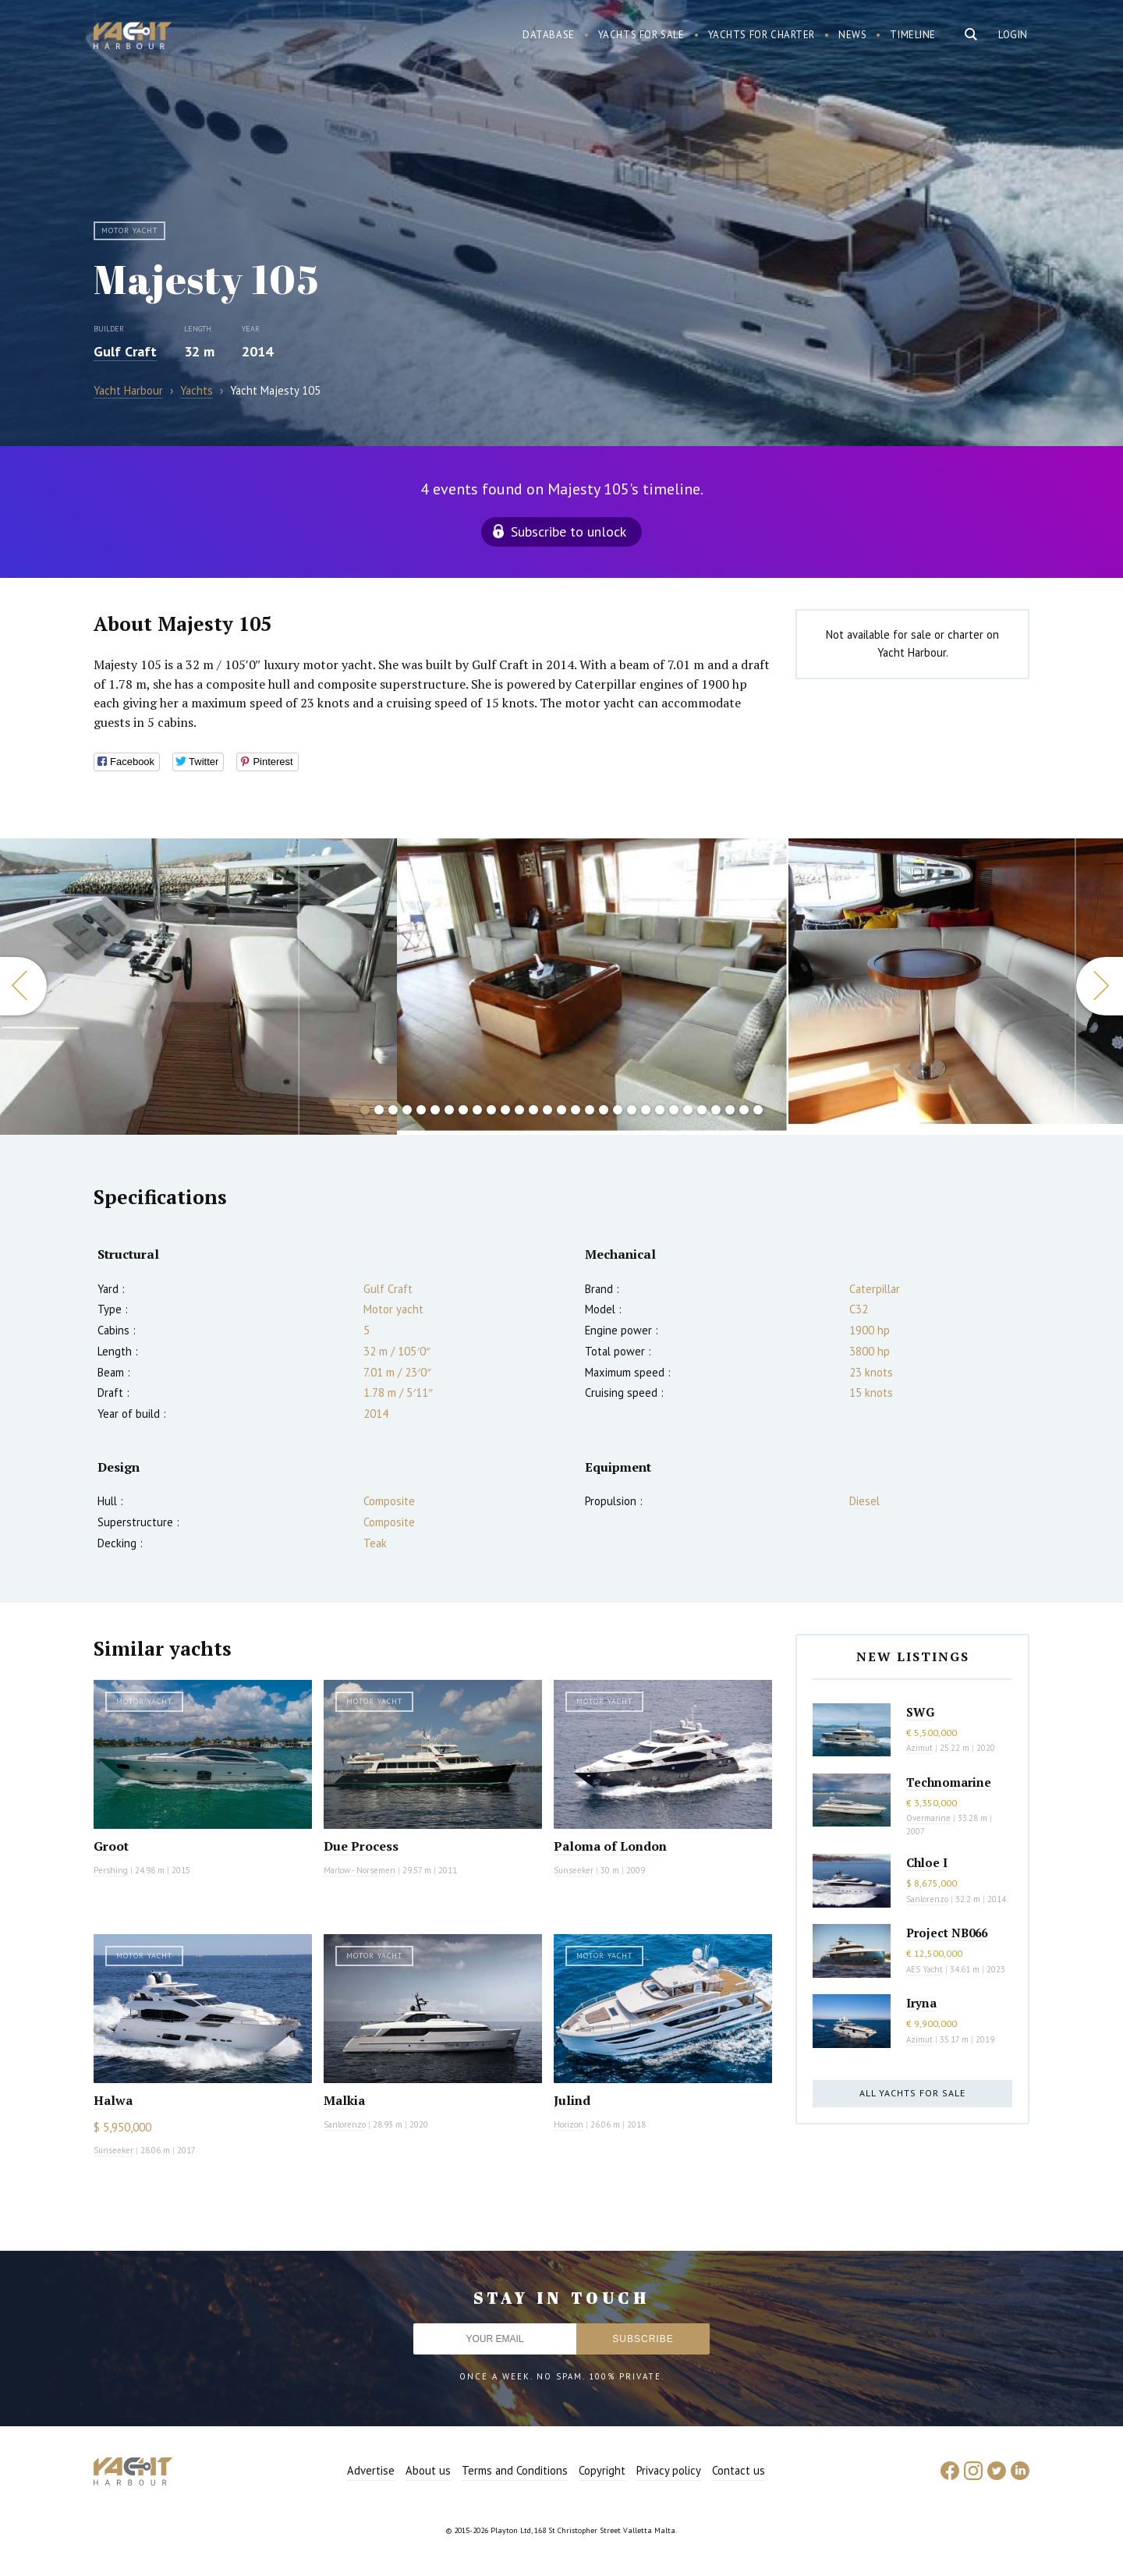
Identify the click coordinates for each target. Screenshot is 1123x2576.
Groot (111, 1846)
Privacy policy (668, 2470)
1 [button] (365, 1109)
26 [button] (716, 1109)
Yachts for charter (762, 34)
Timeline (913, 34)
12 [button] (519, 1109)
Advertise (371, 2470)
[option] (198, 986)
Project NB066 (946, 1932)
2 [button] (379, 1109)
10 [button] (491, 1109)
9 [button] (477, 1109)
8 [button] (463, 1109)
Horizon (568, 2124)
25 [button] (702, 1109)
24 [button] (688, 1109)
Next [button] (1099, 986)
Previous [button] (23, 986)
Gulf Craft (125, 351)
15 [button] (561, 1109)
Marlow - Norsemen (359, 1870)
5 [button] (421, 1109)
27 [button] (730, 1109)
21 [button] (645, 1109)
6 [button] (435, 1109)
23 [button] (673, 1109)
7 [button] (449, 1109)
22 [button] (659, 1109)
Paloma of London (610, 1846)
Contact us (738, 2470)
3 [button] (393, 1109)
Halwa (113, 2100)
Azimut (919, 1747)
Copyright (602, 2470)
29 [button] (758, 1109)
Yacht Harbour (133, 37)
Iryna (921, 2003)
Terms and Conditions (515, 2470)
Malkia (344, 2100)
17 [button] (589, 1109)
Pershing (111, 1870)
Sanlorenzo (345, 2124)
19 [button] (617, 1109)
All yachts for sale (912, 2093)
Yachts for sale (641, 34)
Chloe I (927, 1862)
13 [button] (533, 1109)
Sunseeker (573, 1870)
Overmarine (929, 1817)
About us (428, 2470)
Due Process (361, 1846)
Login (1013, 34)
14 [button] (547, 1109)
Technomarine (948, 1782)
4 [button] (407, 1109)
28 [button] (744, 1109)
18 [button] (603, 1109)
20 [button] (631, 1109)
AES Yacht (924, 1969)
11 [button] (505, 1109)
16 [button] (575, 1109)
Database (549, 34)
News (852, 34)
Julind (572, 2100)
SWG (920, 1712)
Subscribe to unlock (568, 531)
